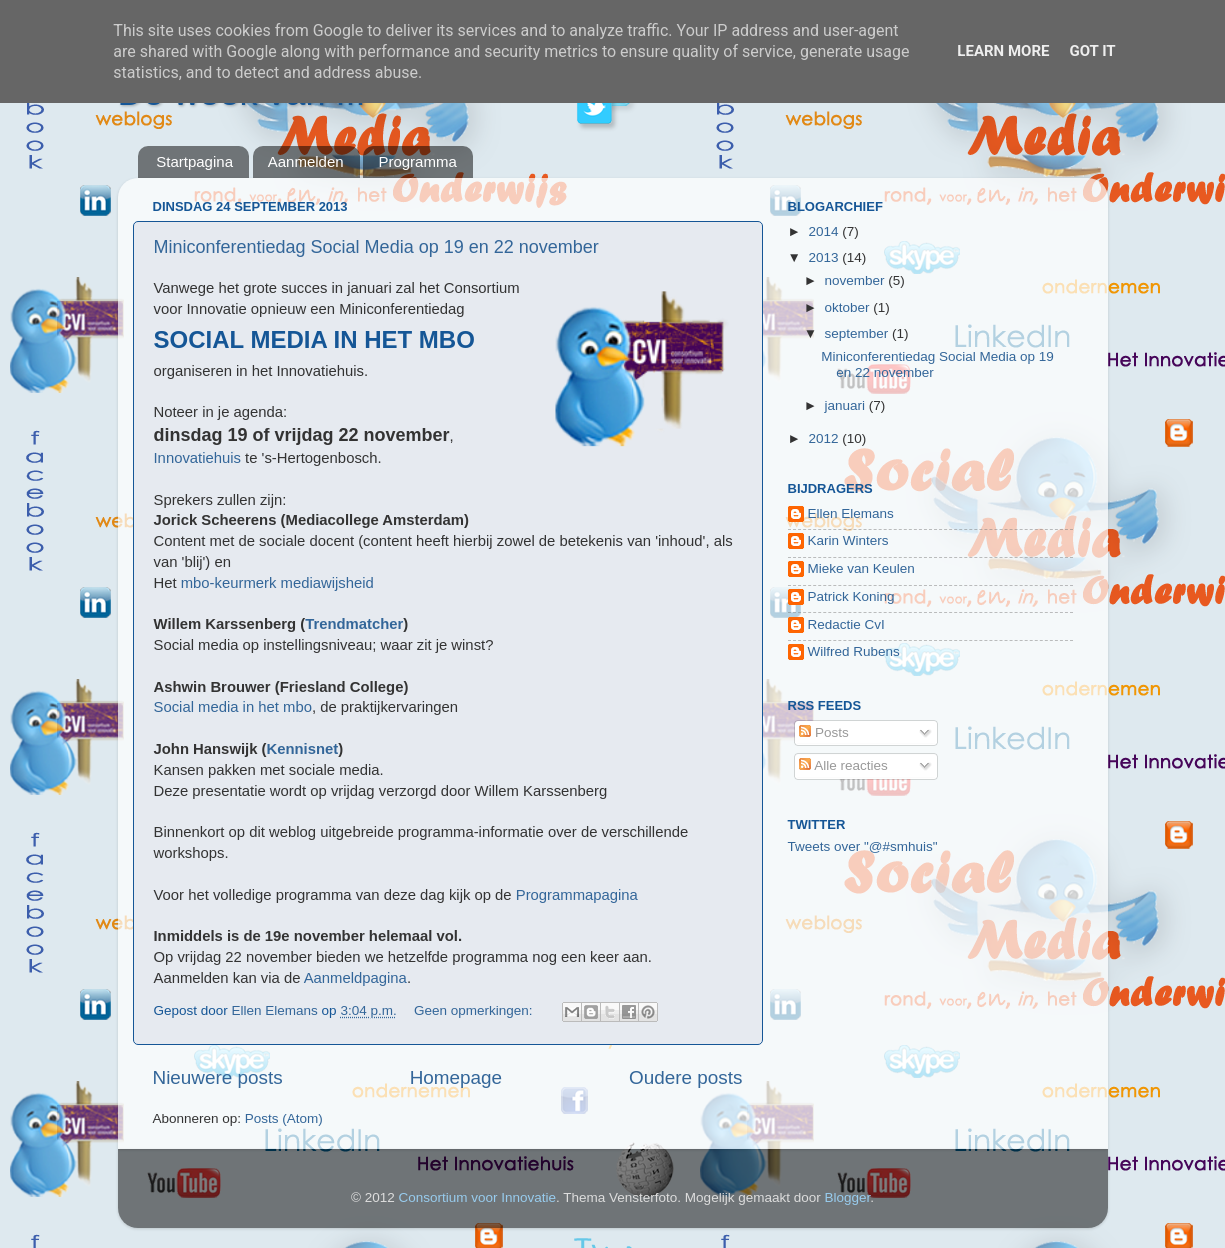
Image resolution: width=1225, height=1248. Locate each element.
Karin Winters (848, 540)
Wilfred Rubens (854, 651)
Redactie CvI (846, 624)
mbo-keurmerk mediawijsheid (277, 583)
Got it (1092, 51)
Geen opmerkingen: (475, 1010)
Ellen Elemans (851, 513)
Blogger (847, 1197)
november (857, 280)
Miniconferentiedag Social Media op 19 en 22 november (376, 247)
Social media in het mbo (233, 707)
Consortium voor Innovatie (477, 1197)
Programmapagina (577, 895)
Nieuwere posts (218, 1077)
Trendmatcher (354, 624)
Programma (417, 161)
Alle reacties (843, 765)
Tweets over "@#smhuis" (863, 846)
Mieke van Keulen (861, 568)
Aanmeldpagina (355, 978)
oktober (849, 307)
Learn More (1003, 51)
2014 (825, 231)
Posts (824, 732)
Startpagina (194, 161)
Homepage (456, 1077)
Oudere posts (685, 1077)
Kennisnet (303, 749)
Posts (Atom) (284, 1118)
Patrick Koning (851, 596)
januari (847, 405)
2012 (825, 438)
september (859, 333)
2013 (825, 257)
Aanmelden (306, 161)
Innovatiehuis (197, 458)
